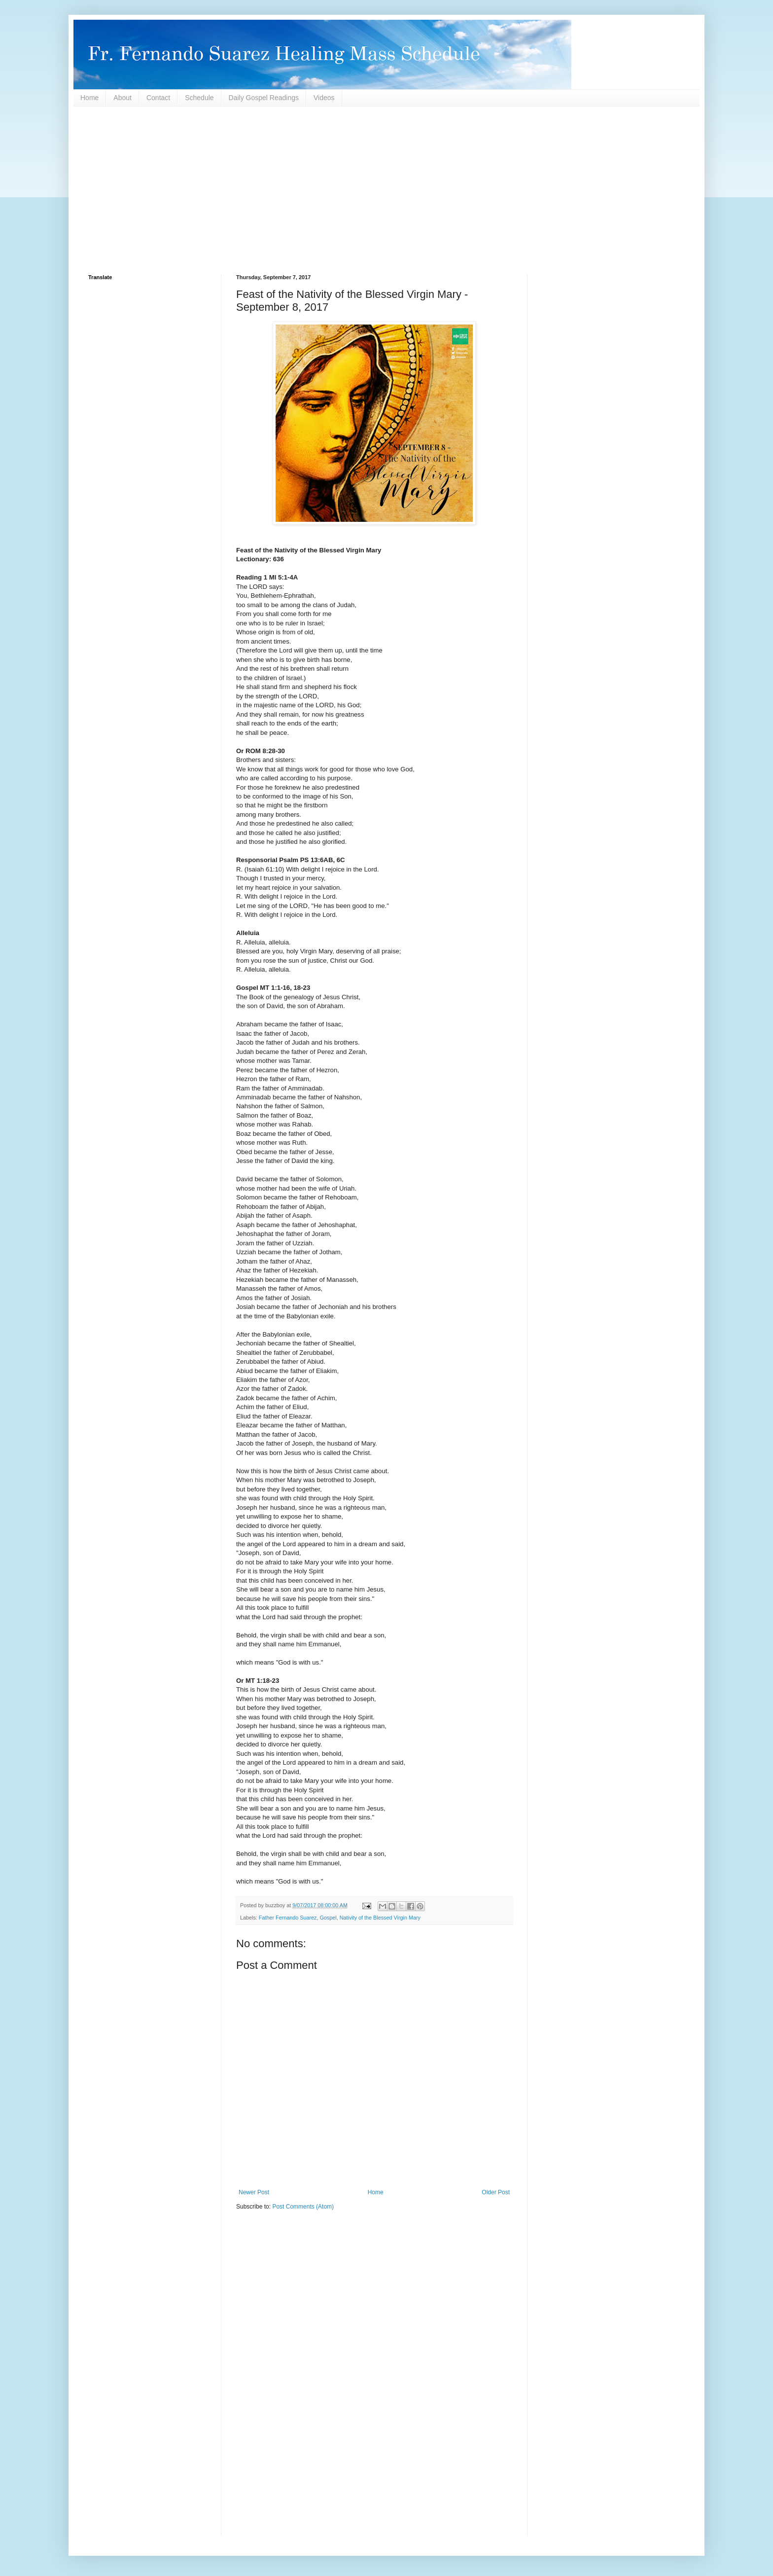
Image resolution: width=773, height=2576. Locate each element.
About (122, 98)
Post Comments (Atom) (303, 2206)
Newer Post (254, 2192)
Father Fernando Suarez (288, 1918)
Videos (324, 98)
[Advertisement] (384, 190)
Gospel (327, 1918)
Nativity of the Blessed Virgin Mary (380, 1918)
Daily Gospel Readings (264, 98)
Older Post (496, 2192)
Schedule (199, 98)
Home (89, 98)
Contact (158, 98)
